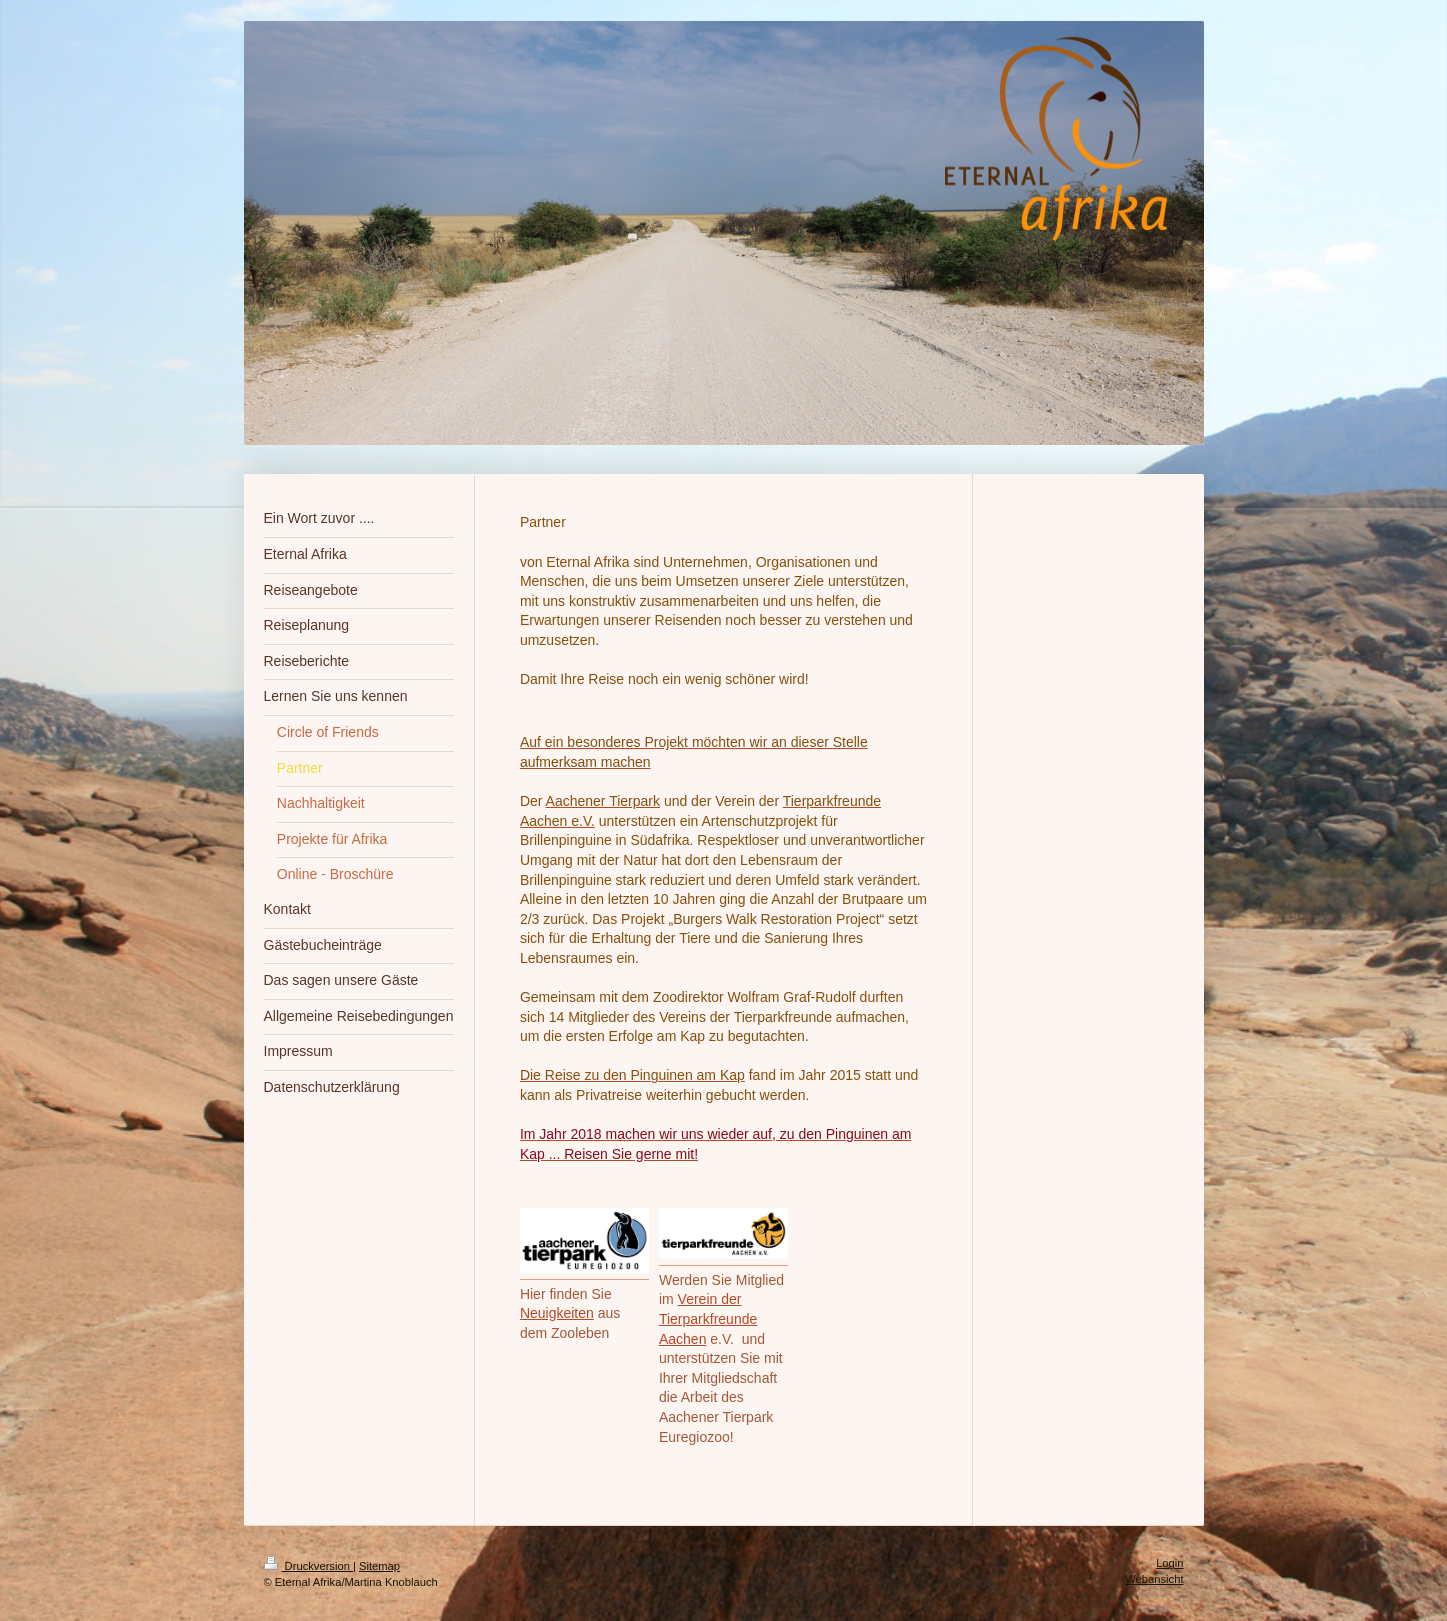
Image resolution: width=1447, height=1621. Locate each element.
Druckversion (309, 1566)
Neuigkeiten (557, 1313)
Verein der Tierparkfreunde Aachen (708, 1318)
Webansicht (1154, 1579)
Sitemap (379, 1566)
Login (1169, 1563)
